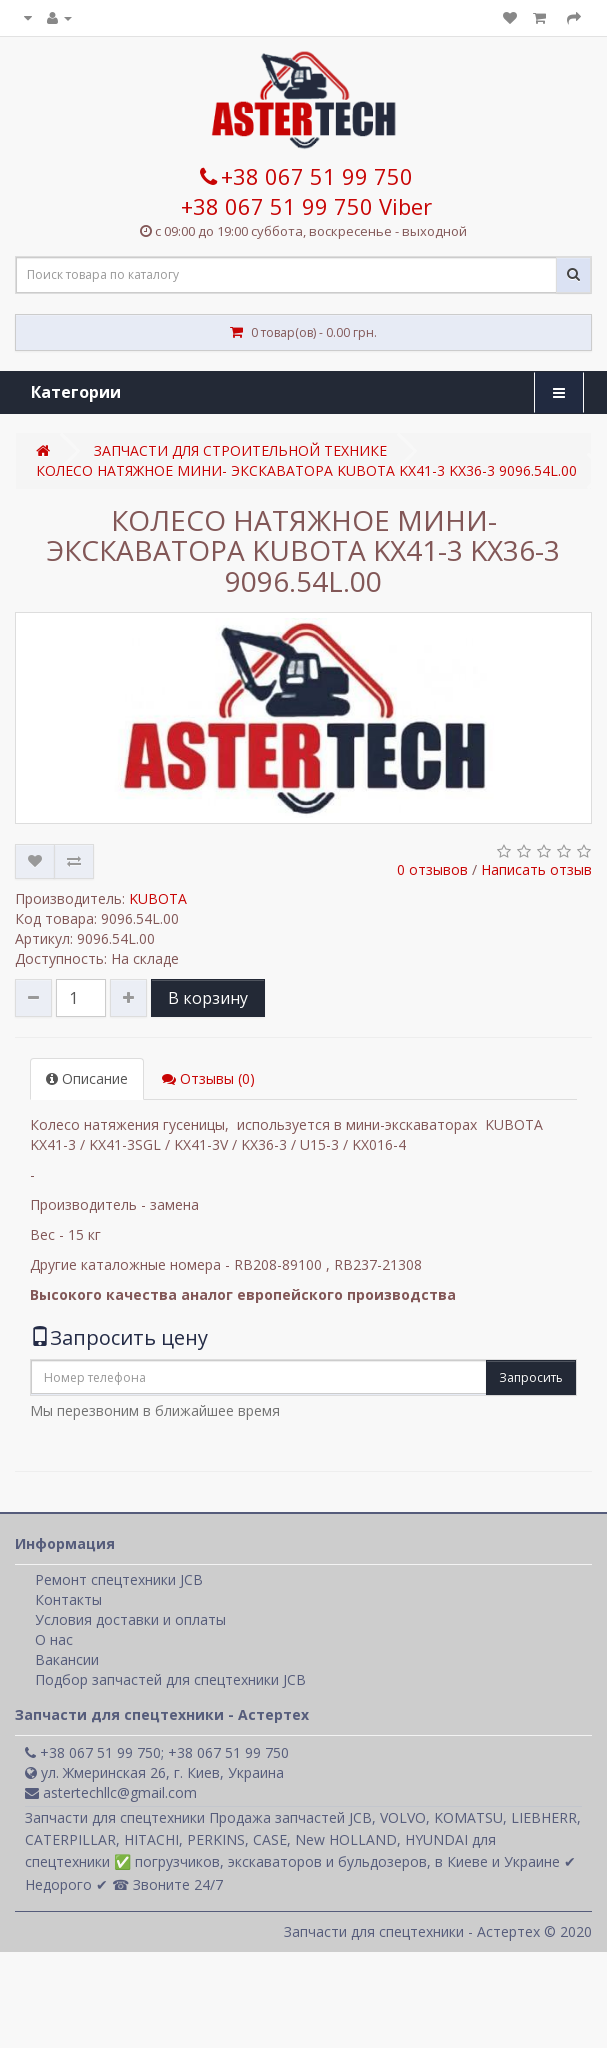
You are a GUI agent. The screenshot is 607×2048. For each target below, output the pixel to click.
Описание (87, 1078)
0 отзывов (432, 869)
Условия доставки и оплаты (130, 1619)
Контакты (68, 1599)
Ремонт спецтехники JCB (119, 1579)
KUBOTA (158, 898)
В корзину (208, 998)
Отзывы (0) (208, 1078)
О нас (54, 1639)
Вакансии (67, 1659)
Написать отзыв (536, 869)
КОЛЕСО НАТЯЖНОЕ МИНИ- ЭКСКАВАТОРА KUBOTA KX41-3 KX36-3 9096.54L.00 (306, 470)
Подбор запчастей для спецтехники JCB (170, 1679)
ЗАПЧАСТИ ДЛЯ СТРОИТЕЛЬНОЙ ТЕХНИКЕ (240, 450)
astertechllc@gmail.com (111, 1792)
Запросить (531, 1377)
